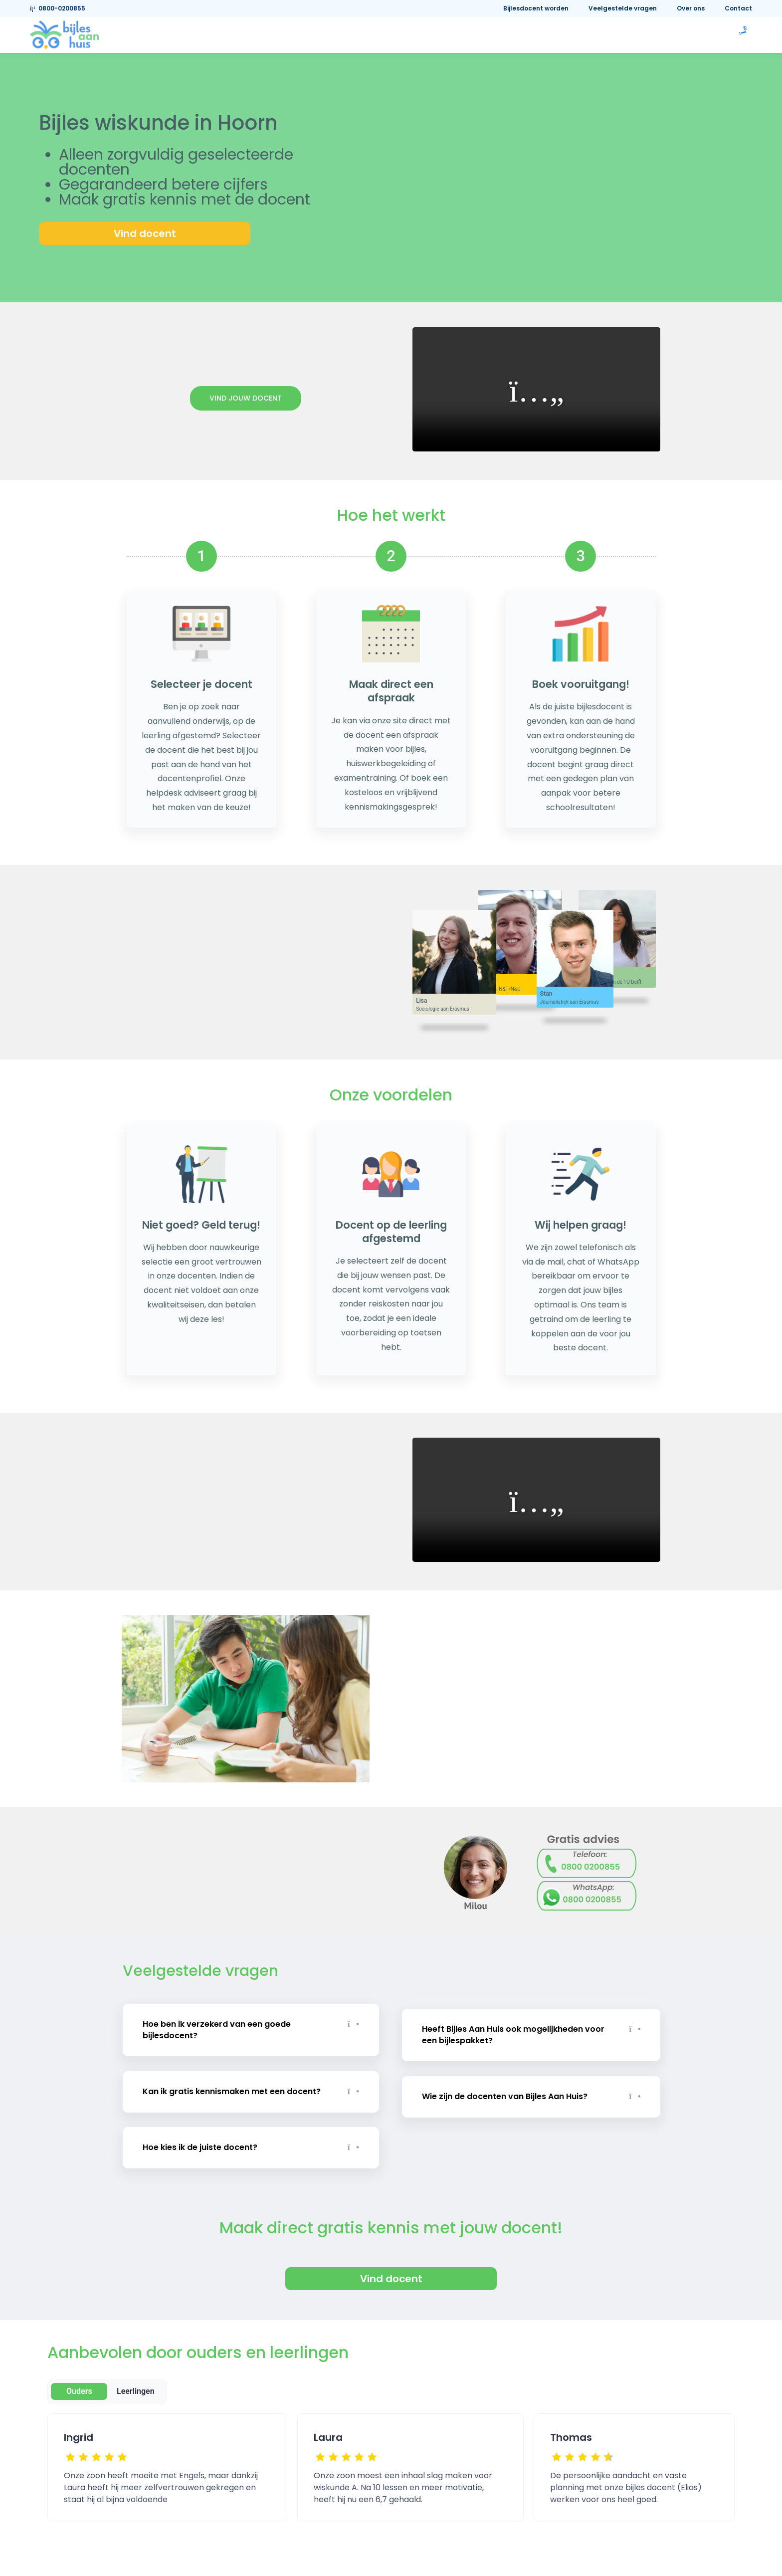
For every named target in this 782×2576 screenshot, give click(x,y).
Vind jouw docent (245, 398)
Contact (738, 8)
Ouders (79, 2384)
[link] (64, 34)
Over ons (691, 8)
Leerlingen (136, 2384)
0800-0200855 (57, 8)
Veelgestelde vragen (622, 8)
